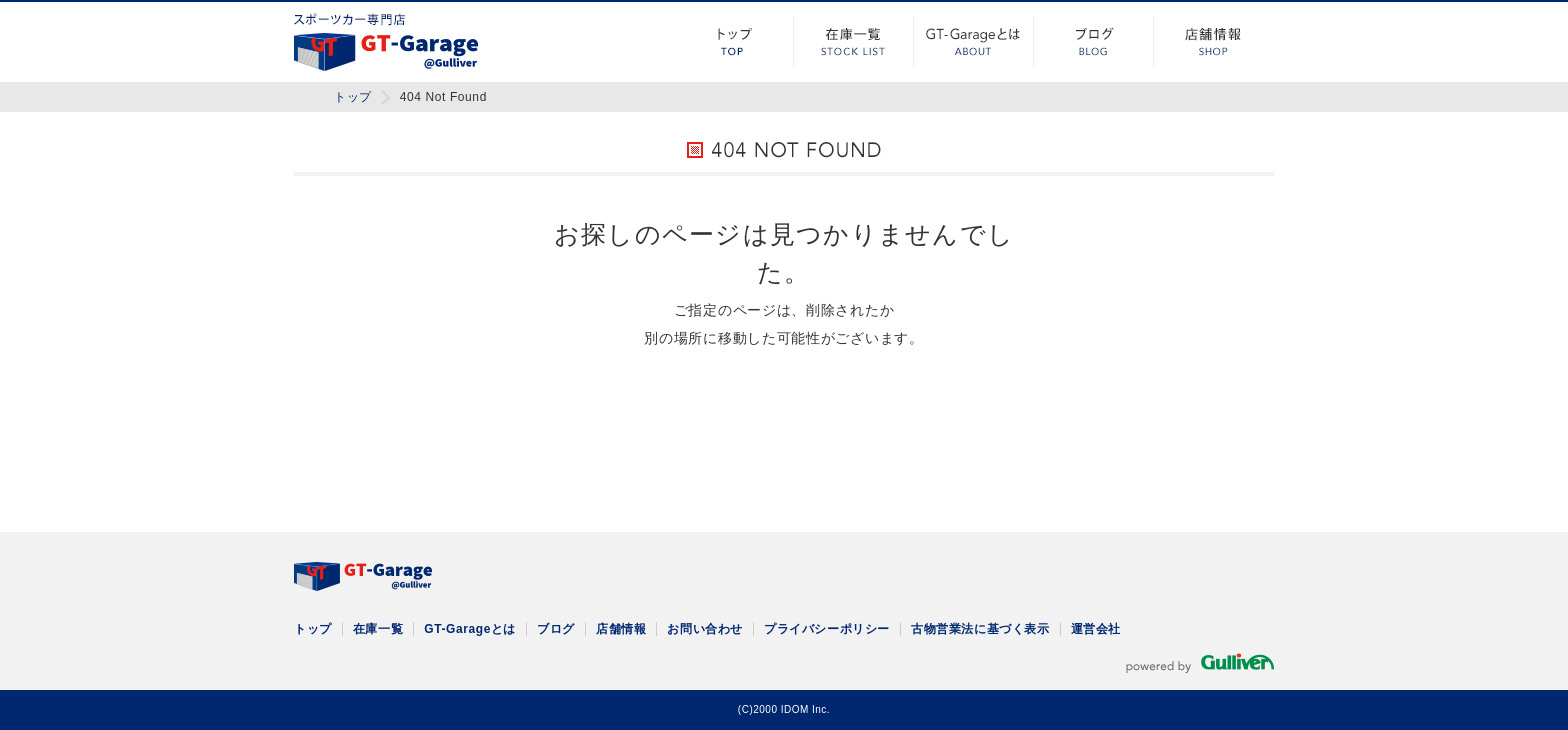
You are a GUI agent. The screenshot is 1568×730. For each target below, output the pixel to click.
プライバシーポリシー (827, 629)
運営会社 (1096, 629)
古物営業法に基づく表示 (980, 629)
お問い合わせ (705, 629)
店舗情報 (1214, 42)
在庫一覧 (854, 42)
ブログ (1094, 42)
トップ (734, 42)
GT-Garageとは (974, 42)
